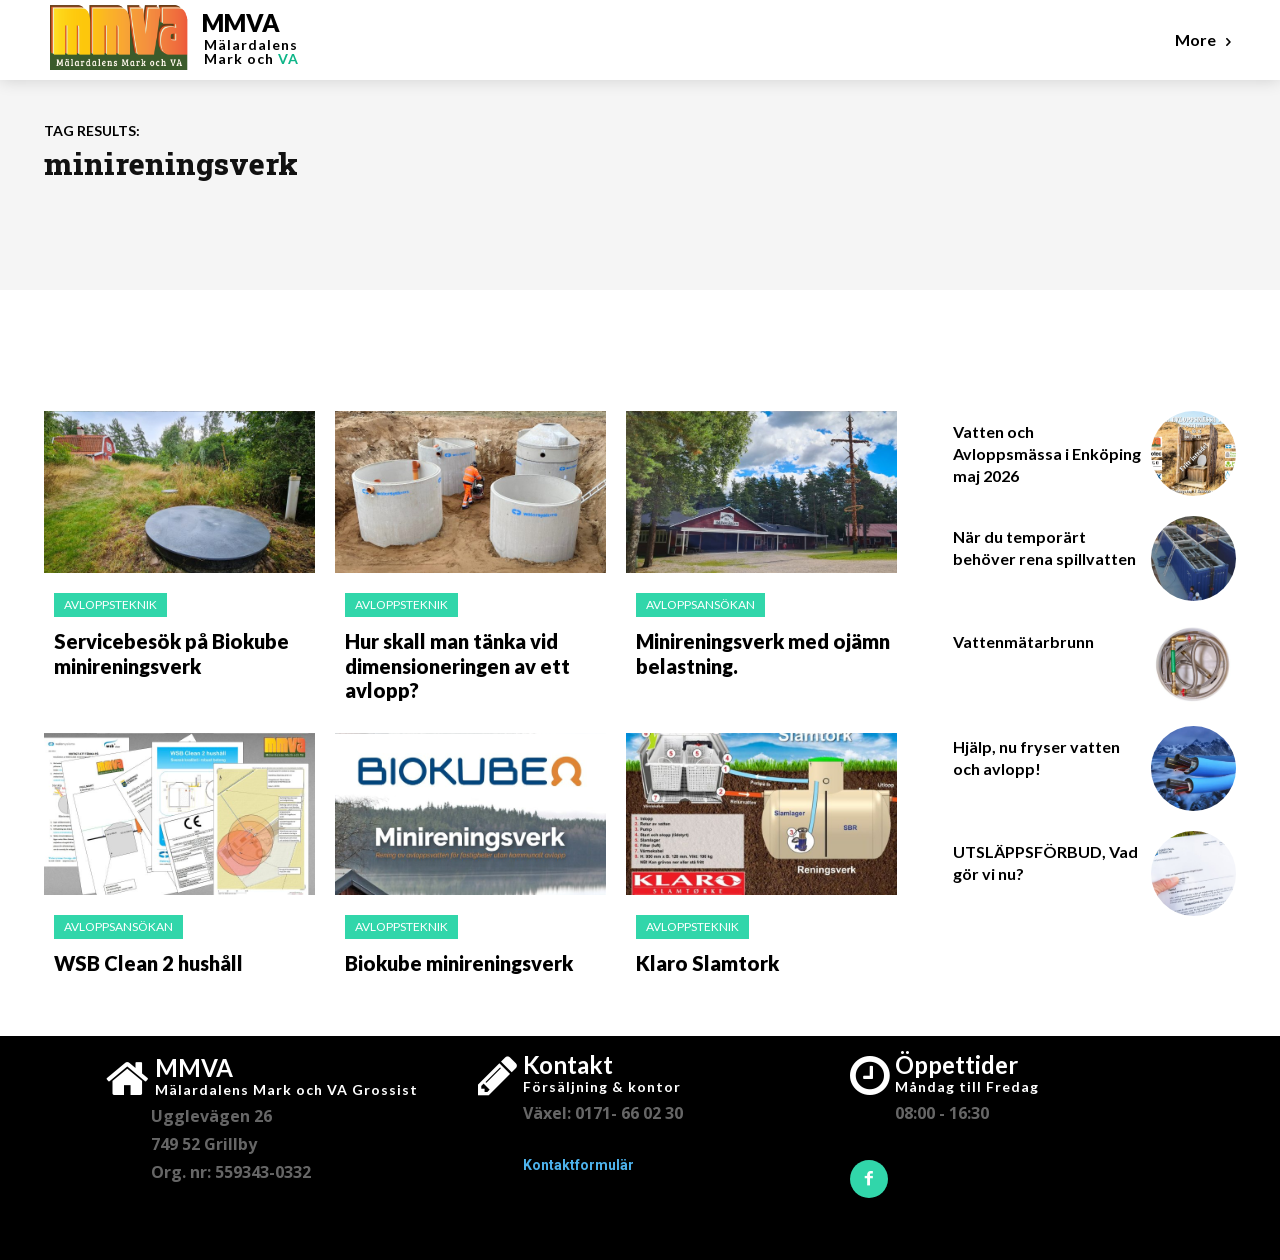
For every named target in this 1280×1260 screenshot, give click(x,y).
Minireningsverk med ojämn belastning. (754, 650)
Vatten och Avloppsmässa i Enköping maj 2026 (1047, 454)
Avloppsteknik (110, 604)
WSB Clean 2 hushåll (139, 952)
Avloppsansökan (700, 604)
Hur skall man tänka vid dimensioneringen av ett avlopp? (449, 660)
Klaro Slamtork (698, 952)
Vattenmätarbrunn (1023, 641)
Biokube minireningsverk (451, 952)
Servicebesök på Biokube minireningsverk (159, 650)
